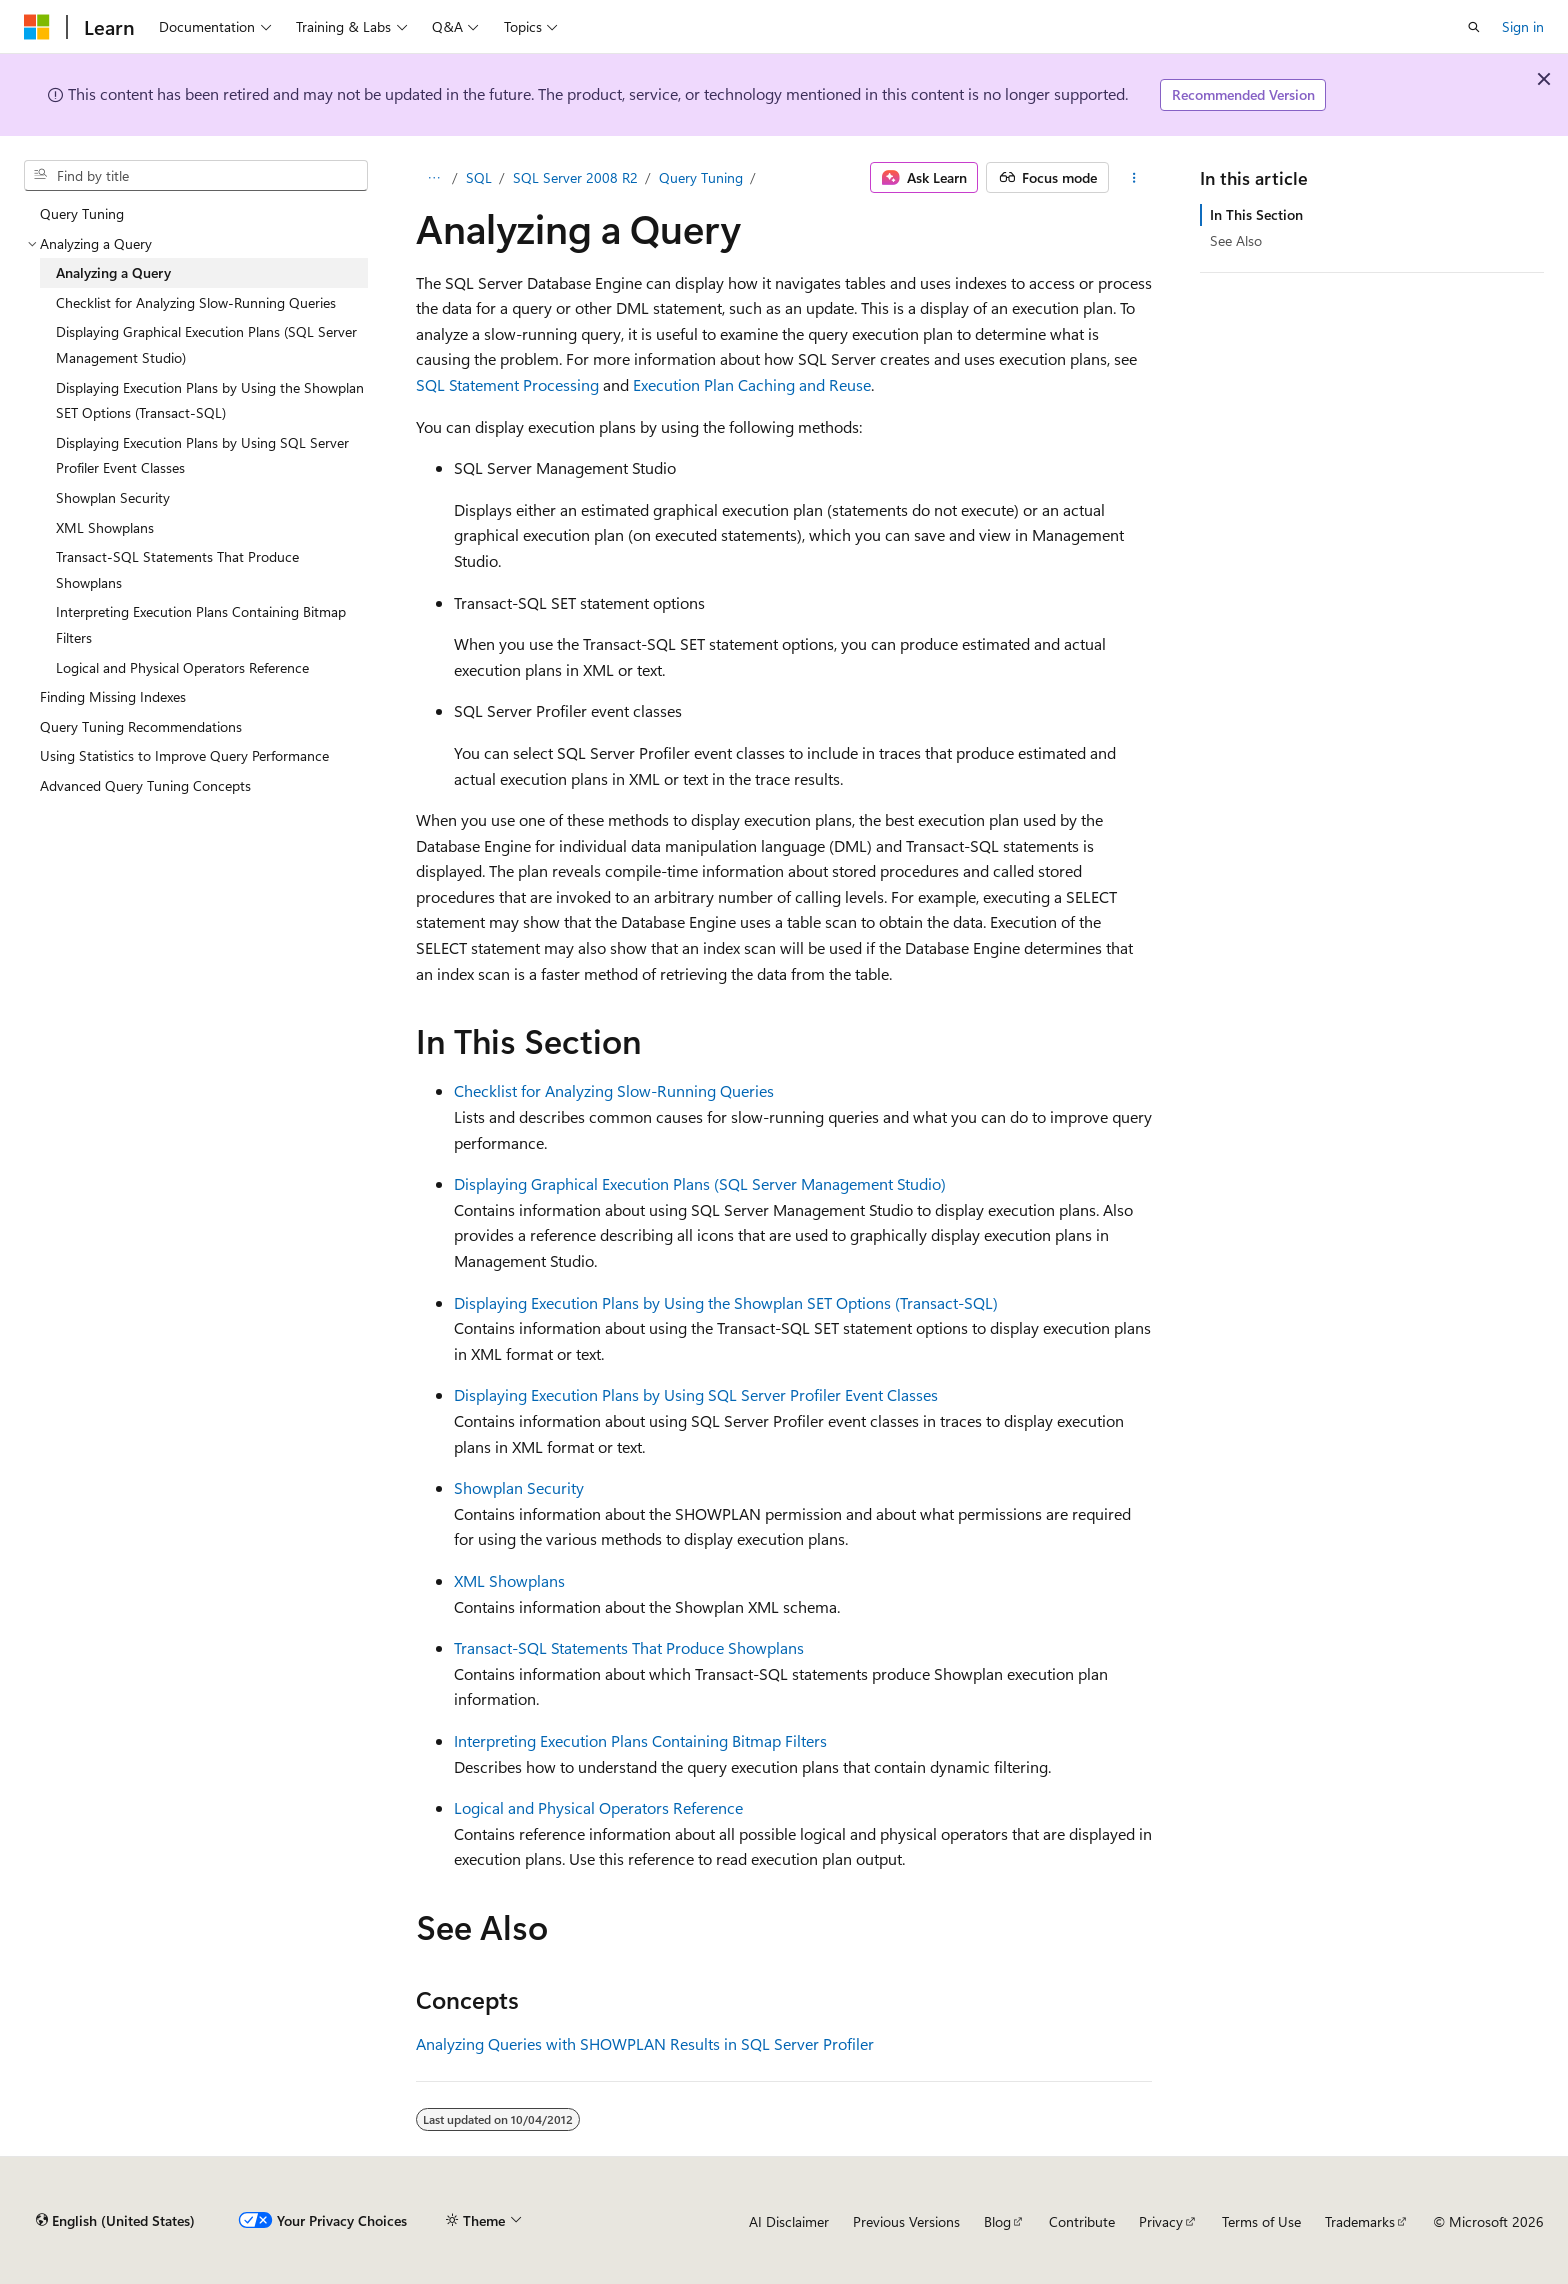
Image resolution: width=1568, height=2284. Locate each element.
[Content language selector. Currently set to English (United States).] (115, 2221)
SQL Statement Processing (507, 384)
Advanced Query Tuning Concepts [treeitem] (145, 785)
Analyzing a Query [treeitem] (113, 272)
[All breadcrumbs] (433, 178)
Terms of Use (1261, 2221)
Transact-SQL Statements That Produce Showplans (629, 1647)
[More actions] (1134, 178)
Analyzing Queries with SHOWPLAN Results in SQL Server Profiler (645, 2043)
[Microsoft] (37, 27)
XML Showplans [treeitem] (105, 527)
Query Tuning (701, 177)
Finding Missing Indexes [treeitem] (113, 696)
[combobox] (196, 176)
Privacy (1161, 2221)
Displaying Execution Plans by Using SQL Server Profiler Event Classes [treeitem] (202, 455)
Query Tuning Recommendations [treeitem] (141, 726)
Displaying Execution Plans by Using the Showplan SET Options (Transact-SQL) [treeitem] (210, 400)
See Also (1236, 240)
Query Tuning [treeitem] (82, 213)
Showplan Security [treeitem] (113, 497)
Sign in (1523, 26)
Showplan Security (519, 1487)
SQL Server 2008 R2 (575, 177)
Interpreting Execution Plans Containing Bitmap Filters (640, 1740)
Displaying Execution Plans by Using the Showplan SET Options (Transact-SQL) (726, 1302)
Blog (997, 2221)
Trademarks (1360, 2221)
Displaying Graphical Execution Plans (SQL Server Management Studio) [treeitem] (206, 344)
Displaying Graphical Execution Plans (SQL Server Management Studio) (700, 1183)
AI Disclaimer (789, 2221)
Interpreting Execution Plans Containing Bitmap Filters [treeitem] (201, 624)
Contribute (1082, 2221)
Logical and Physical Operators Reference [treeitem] (182, 667)
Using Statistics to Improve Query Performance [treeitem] (184, 755)
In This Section (1256, 214)
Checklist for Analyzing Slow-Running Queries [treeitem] (196, 302)
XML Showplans (509, 1580)
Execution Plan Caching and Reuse (752, 384)
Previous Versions (906, 2221)
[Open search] (1474, 27)
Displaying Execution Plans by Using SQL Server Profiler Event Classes (696, 1394)
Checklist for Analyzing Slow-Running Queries (614, 1090)
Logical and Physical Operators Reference (598, 1807)
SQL (479, 177)
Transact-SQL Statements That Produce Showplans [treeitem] (177, 569)
